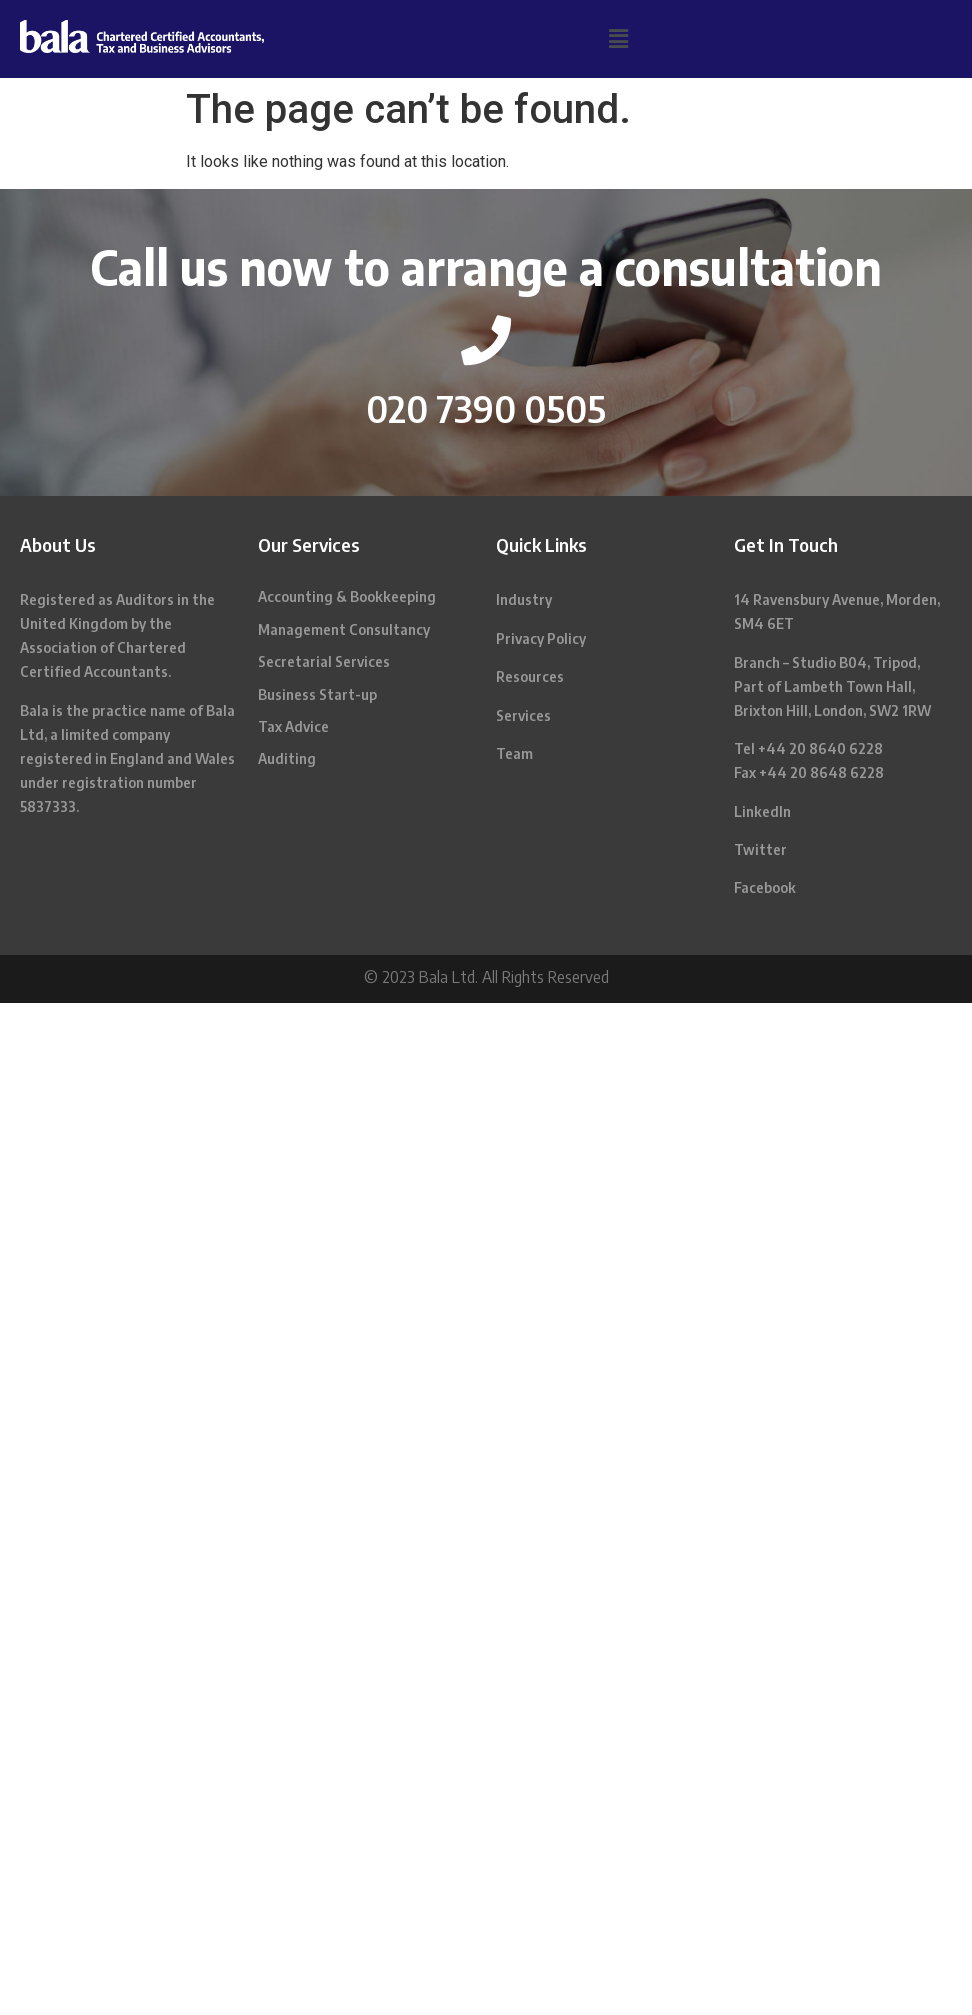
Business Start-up (317, 694)
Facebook (765, 887)
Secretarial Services (324, 661)
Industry (524, 599)
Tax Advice (293, 726)
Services (523, 715)
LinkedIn (762, 811)
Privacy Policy (541, 638)
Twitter (760, 849)
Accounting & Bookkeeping (347, 596)
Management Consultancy (344, 629)
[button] (618, 39)
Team (514, 753)
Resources (530, 676)
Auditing (287, 758)
